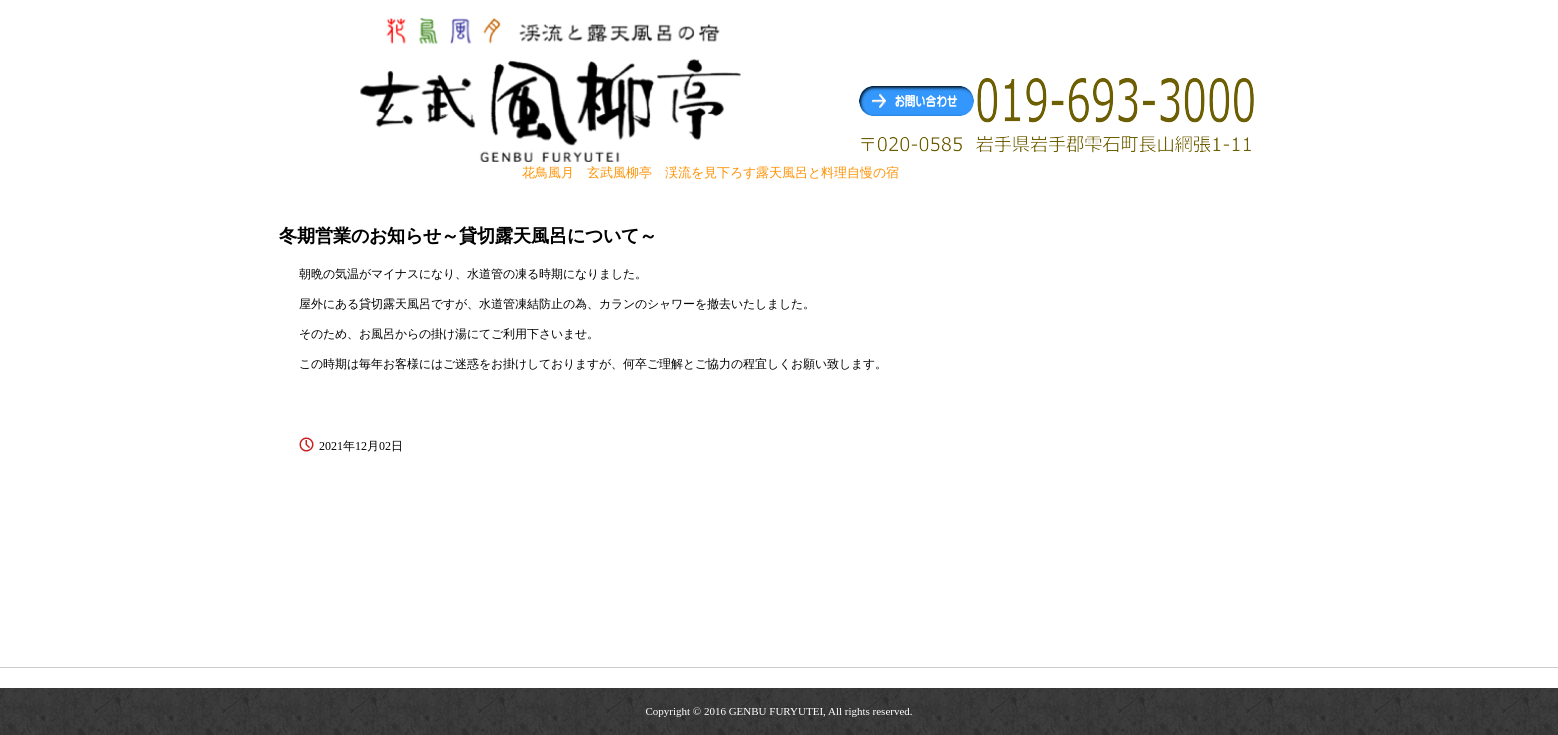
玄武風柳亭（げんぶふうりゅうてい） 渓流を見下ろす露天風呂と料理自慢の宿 (553, 88)
